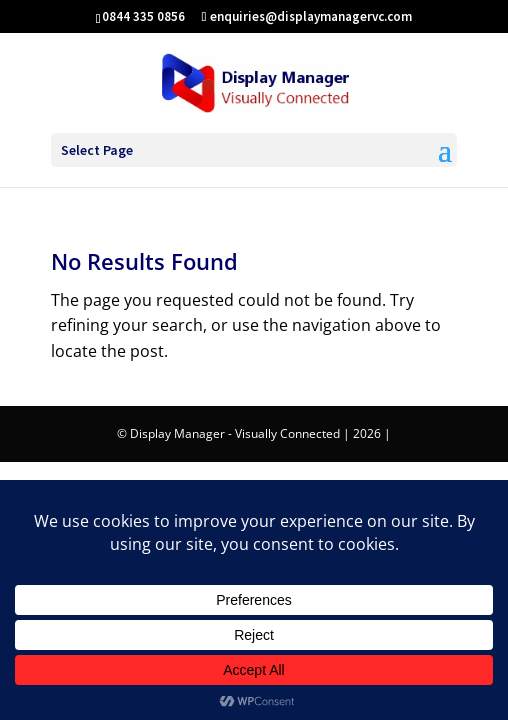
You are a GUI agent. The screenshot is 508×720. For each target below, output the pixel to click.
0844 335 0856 (143, 16)
